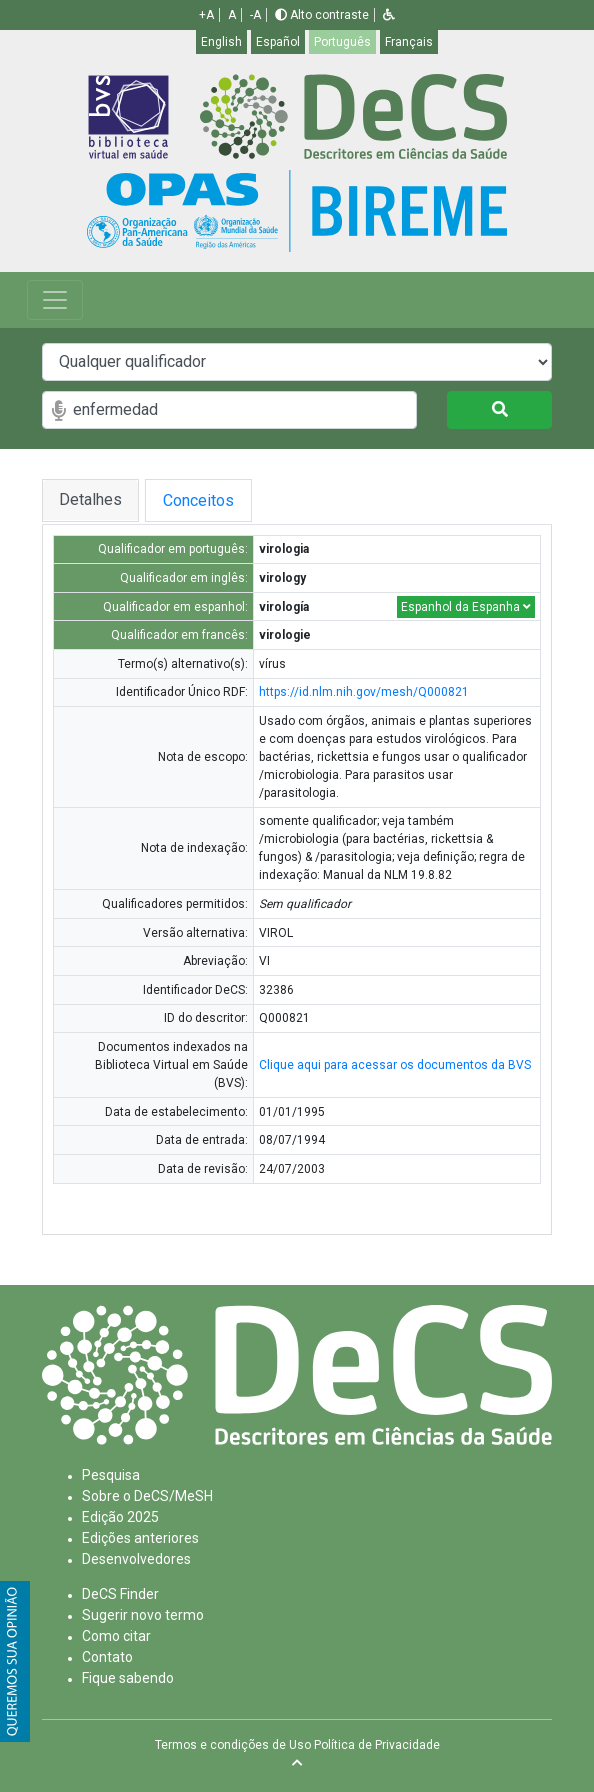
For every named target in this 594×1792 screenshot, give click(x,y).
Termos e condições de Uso (233, 1745)
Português (342, 42)
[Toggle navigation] (55, 300)
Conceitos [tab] (214, 500)
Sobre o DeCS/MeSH (147, 1496)
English (221, 42)
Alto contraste (322, 15)
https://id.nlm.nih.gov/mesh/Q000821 (364, 692)
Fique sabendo (128, 1678)
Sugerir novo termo (143, 1615)
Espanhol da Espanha (466, 607)
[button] (389, 15)
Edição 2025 (120, 1517)
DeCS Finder (120, 1594)
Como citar (116, 1636)
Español (278, 42)
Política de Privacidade (377, 1745)
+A (206, 15)
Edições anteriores (140, 1538)
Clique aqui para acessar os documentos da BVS (395, 1065)
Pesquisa (111, 1475)
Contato (107, 1657)
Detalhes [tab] (90, 499)
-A (255, 15)
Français (409, 42)
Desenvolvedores (136, 1559)
